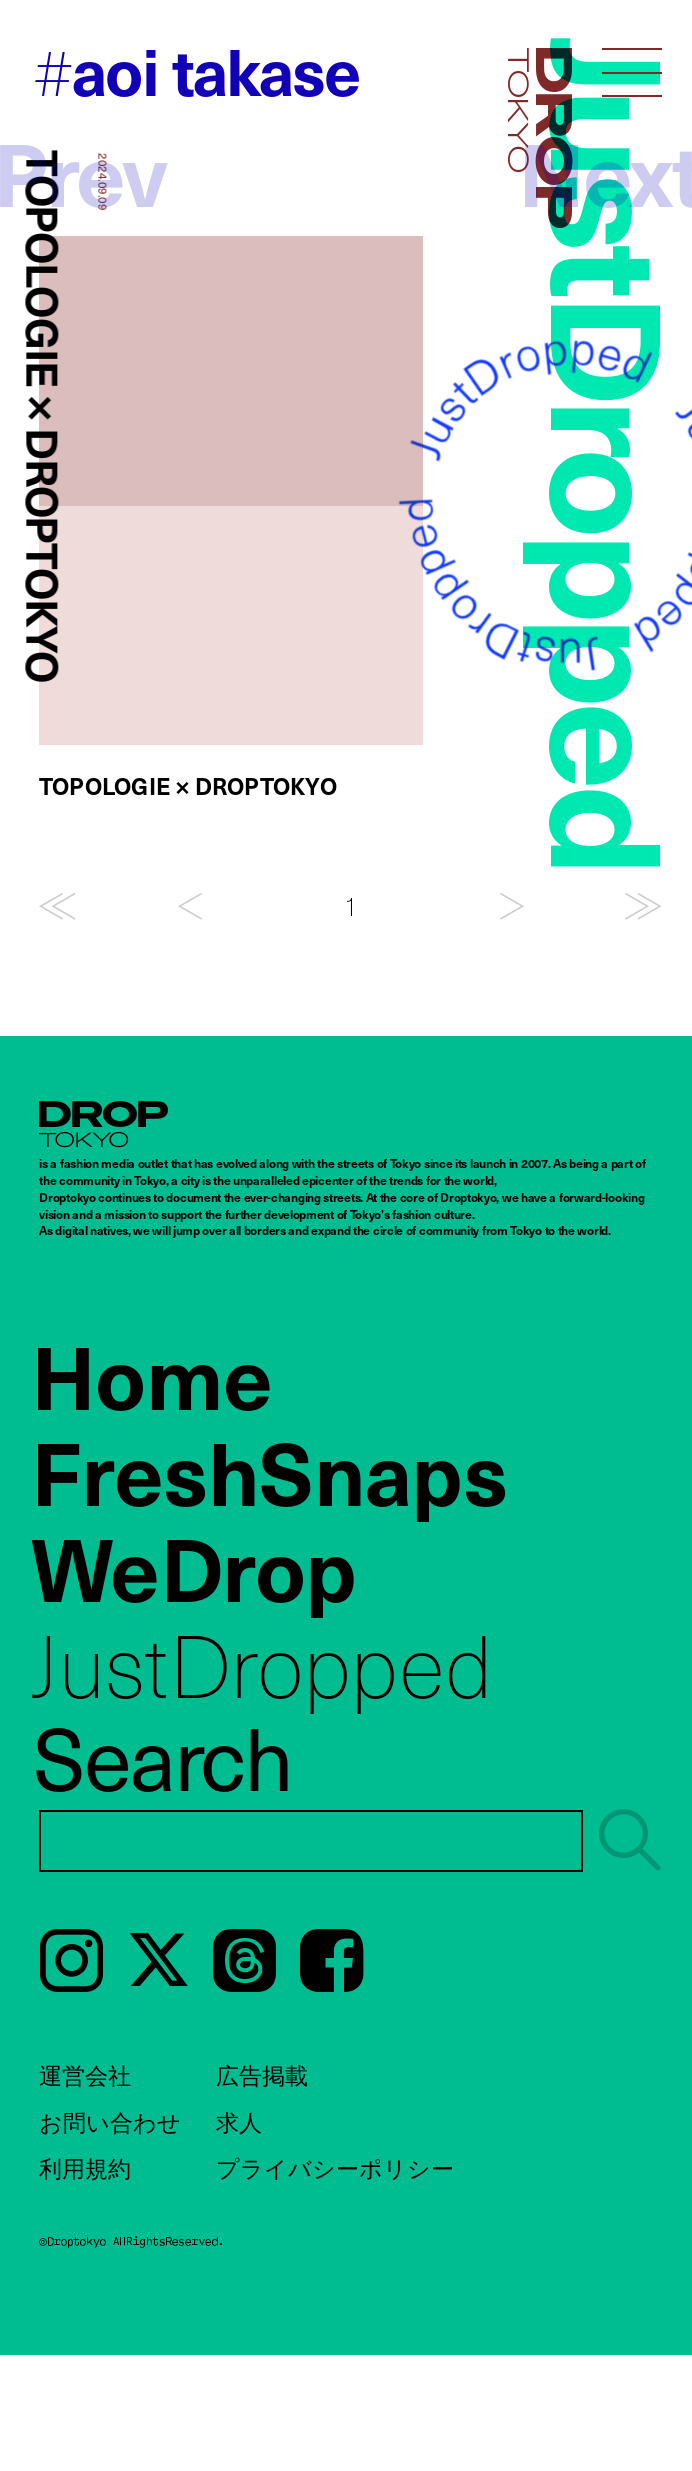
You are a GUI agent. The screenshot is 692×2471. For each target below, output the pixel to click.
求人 (239, 2121)
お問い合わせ (110, 2121)
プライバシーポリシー (335, 2167)
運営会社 (85, 2074)
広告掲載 (262, 2074)
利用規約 (85, 2167)
